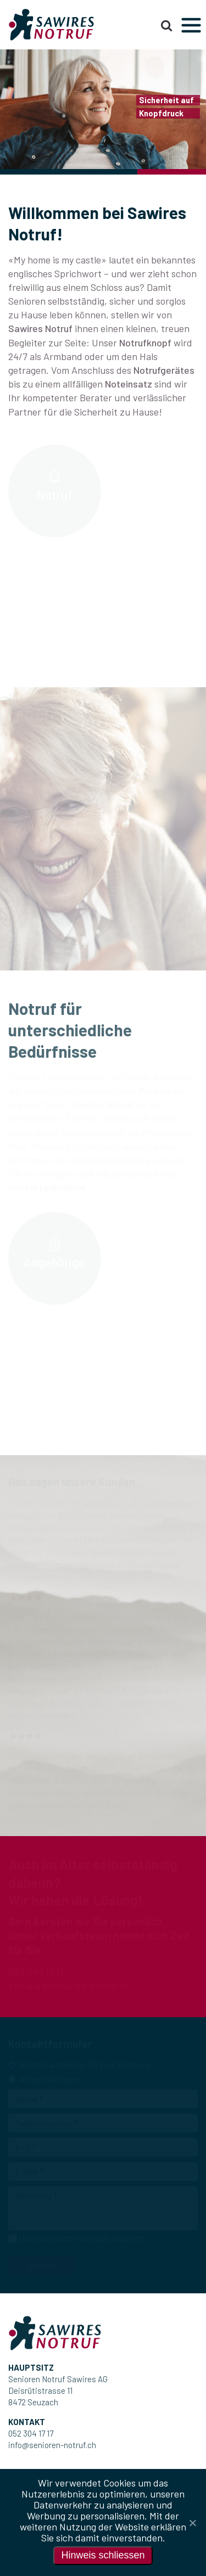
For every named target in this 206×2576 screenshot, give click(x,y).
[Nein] (192, 2522)
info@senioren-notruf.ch (52, 2445)
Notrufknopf (145, 342)
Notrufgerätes (163, 370)
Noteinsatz (128, 384)
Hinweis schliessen (102, 2555)
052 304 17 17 (30, 2433)
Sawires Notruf (40, 328)
